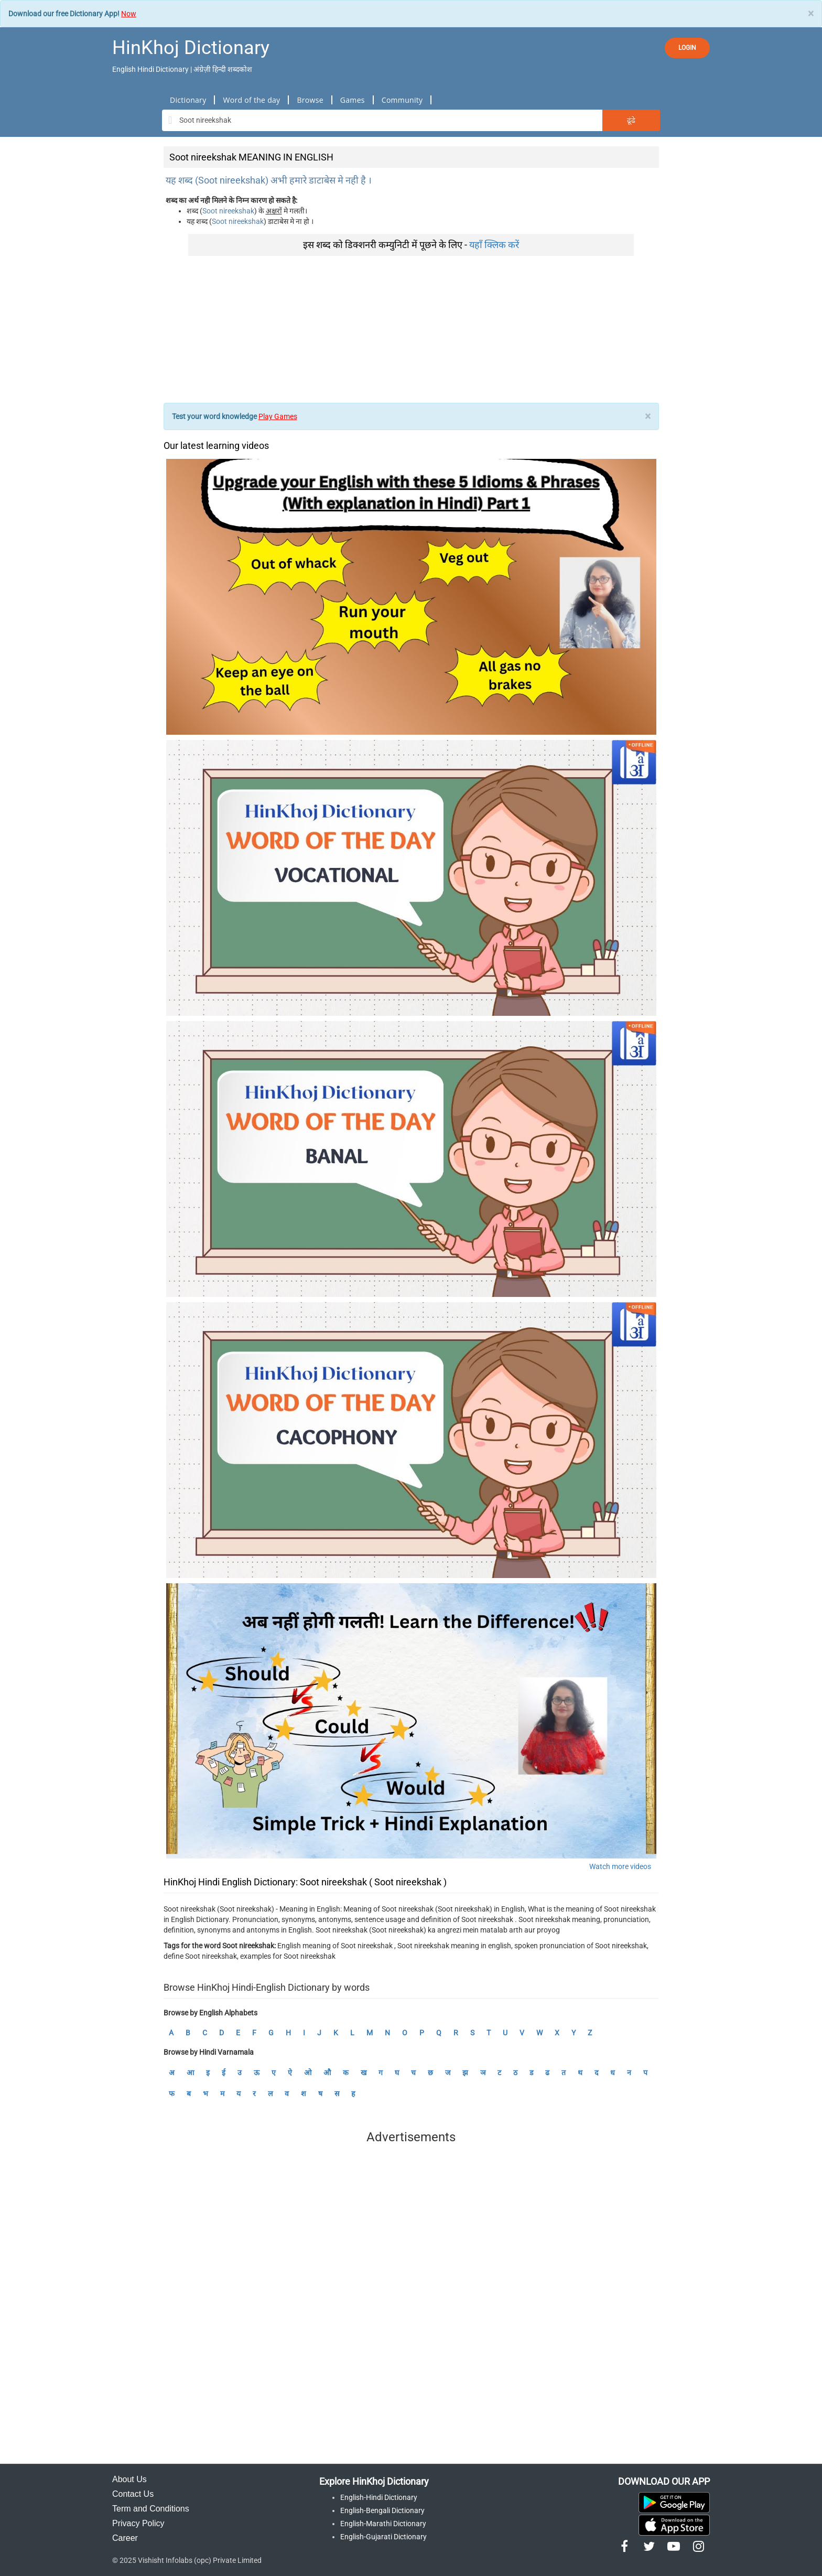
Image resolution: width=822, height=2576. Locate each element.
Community (402, 99)
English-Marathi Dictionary (383, 2523)
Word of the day (251, 99)
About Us (129, 2479)
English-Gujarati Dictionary (383, 2536)
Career (125, 2538)
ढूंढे (631, 120)
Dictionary (188, 99)
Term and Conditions (150, 2508)
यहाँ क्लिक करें (494, 244)
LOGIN (687, 47)
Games (352, 99)
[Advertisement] (411, 329)
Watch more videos (620, 1866)
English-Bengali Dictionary (382, 2510)
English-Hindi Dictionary (378, 2497)
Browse (310, 99)
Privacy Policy (138, 2523)
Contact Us (133, 2493)
